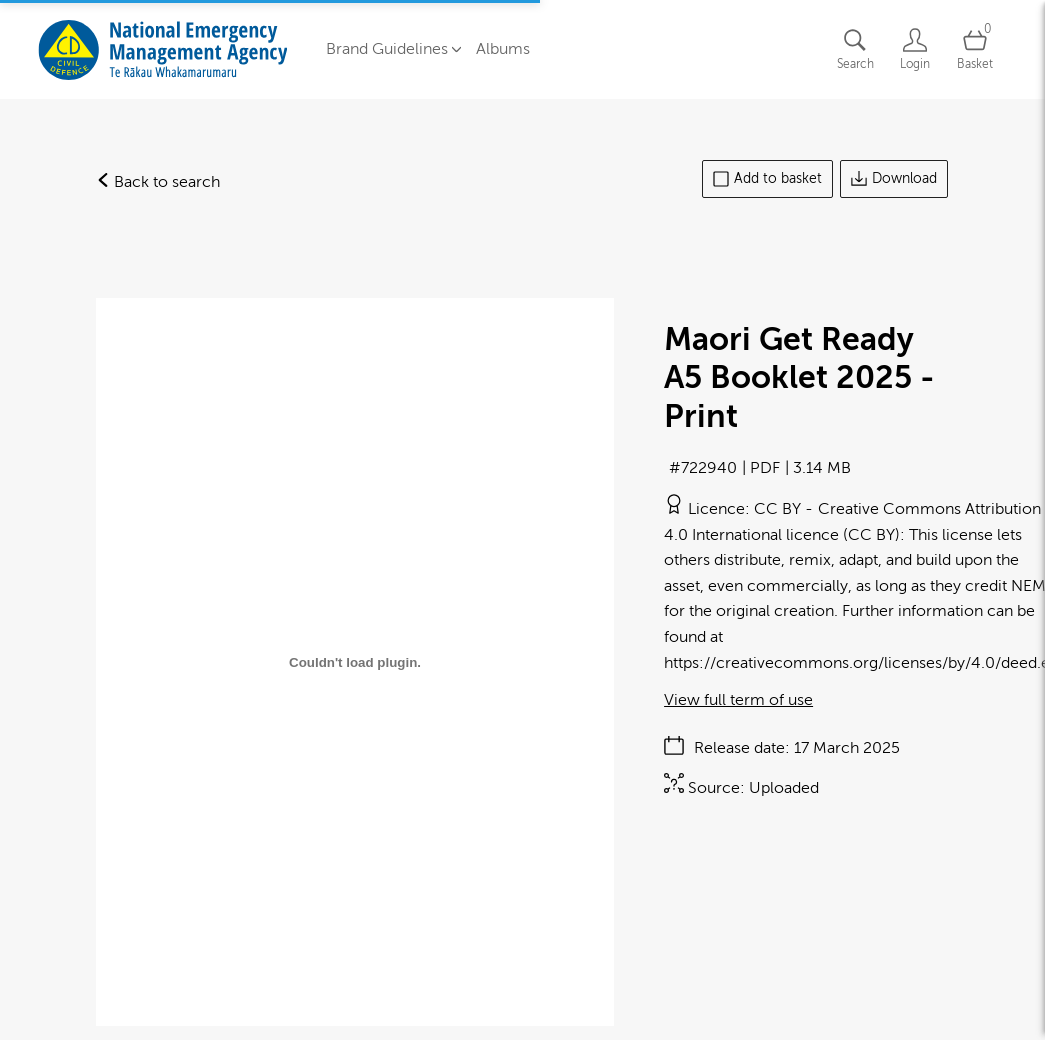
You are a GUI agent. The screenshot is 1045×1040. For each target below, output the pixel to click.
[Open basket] (975, 49)
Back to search (158, 182)
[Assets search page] (855, 49)
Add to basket (767, 179)
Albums (503, 49)
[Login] (915, 49)
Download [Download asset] (894, 179)
